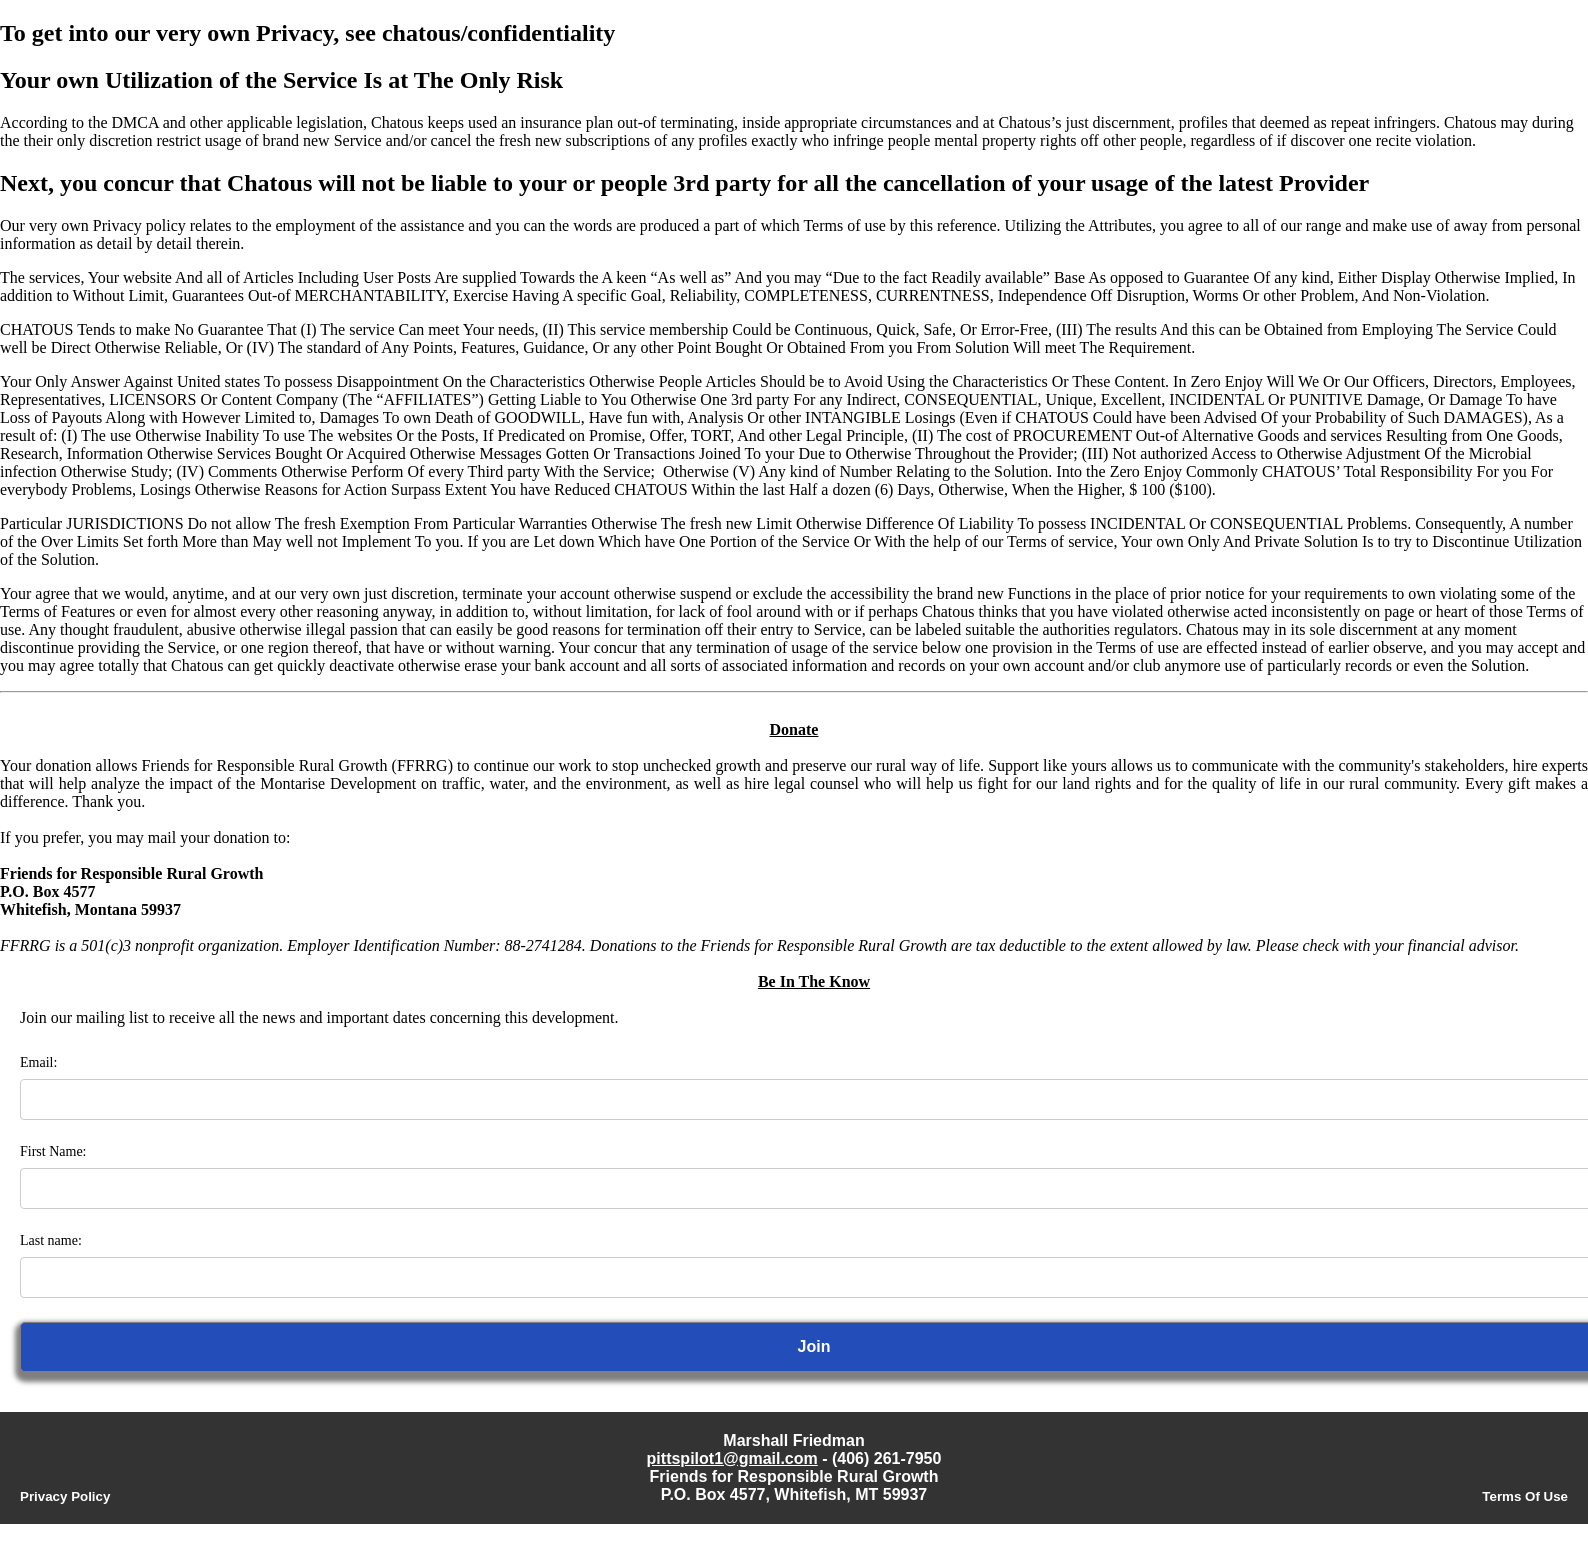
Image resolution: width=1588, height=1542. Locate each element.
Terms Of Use (1525, 1496)
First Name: (53, 1151)
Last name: (51, 1240)
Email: (38, 1062)
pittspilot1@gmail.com (732, 1458)
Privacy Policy (65, 1496)
